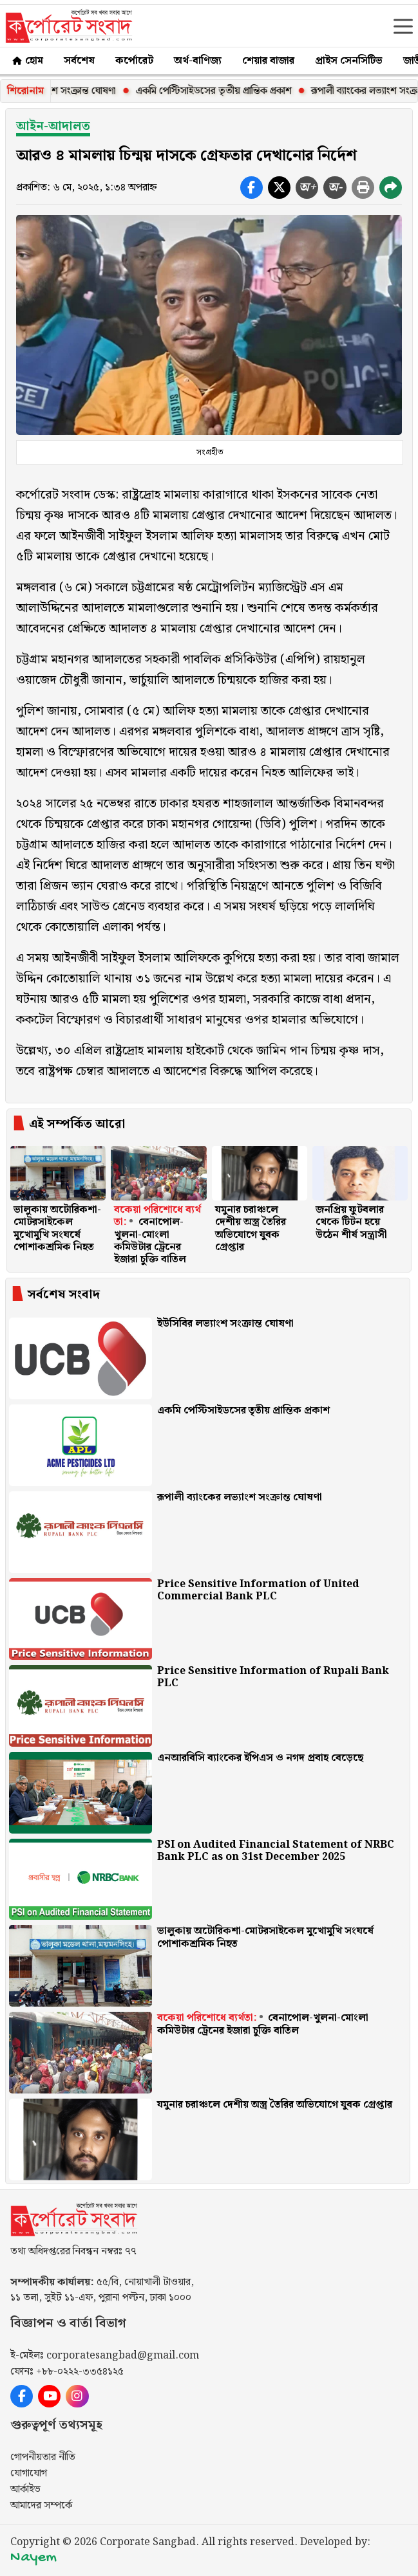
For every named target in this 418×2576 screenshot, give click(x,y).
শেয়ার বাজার (268, 61)
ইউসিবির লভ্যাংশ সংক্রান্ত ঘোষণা (72, 91)
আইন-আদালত (53, 126)
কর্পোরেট (134, 61)
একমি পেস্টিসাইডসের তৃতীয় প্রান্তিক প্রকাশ (231, 91)
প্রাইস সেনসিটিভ (349, 61)
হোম (26, 61)
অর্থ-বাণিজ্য (198, 61)
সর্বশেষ (79, 61)
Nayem (33, 2557)
